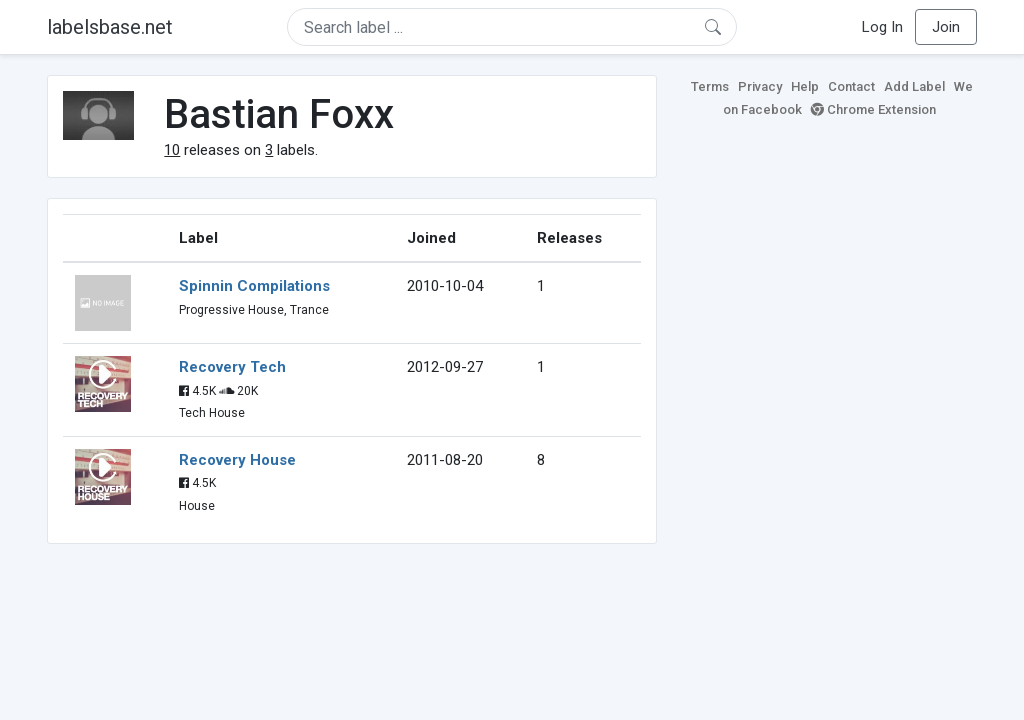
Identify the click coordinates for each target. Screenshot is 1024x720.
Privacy (760, 86)
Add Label (914, 86)
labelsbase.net (110, 27)
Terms (710, 86)
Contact (851, 86)
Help (805, 86)
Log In (882, 27)
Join (946, 27)
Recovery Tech (232, 367)
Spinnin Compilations (254, 286)
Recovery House (237, 460)
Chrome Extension (873, 109)
